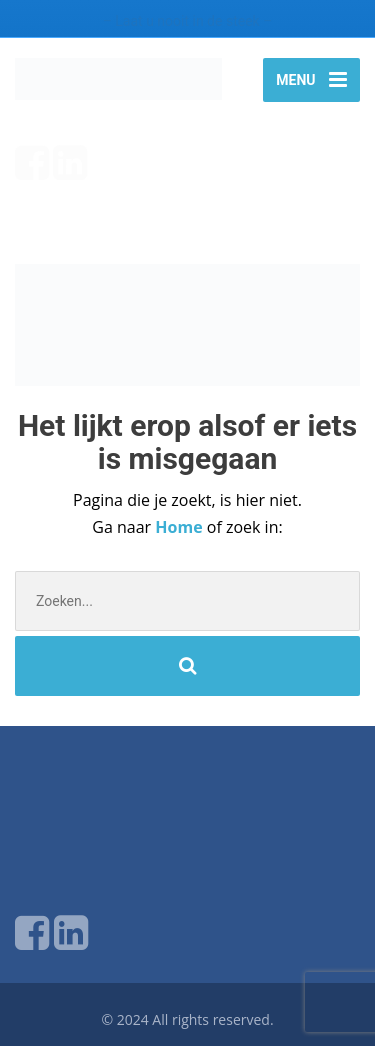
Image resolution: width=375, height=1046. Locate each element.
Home (180, 527)
